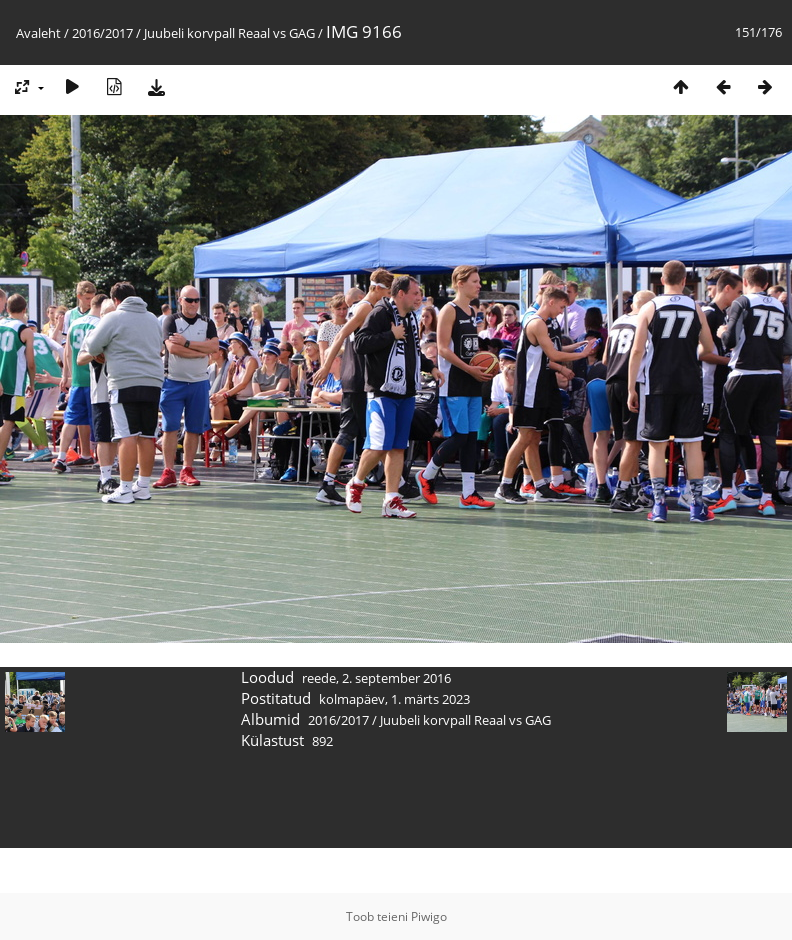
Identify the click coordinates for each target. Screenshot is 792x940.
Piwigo (429, 916)
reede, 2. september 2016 (376, 678)
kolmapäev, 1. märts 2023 (394, 699)
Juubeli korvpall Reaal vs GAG (229, 33)
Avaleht (38, 33)
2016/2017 (102, 33)
